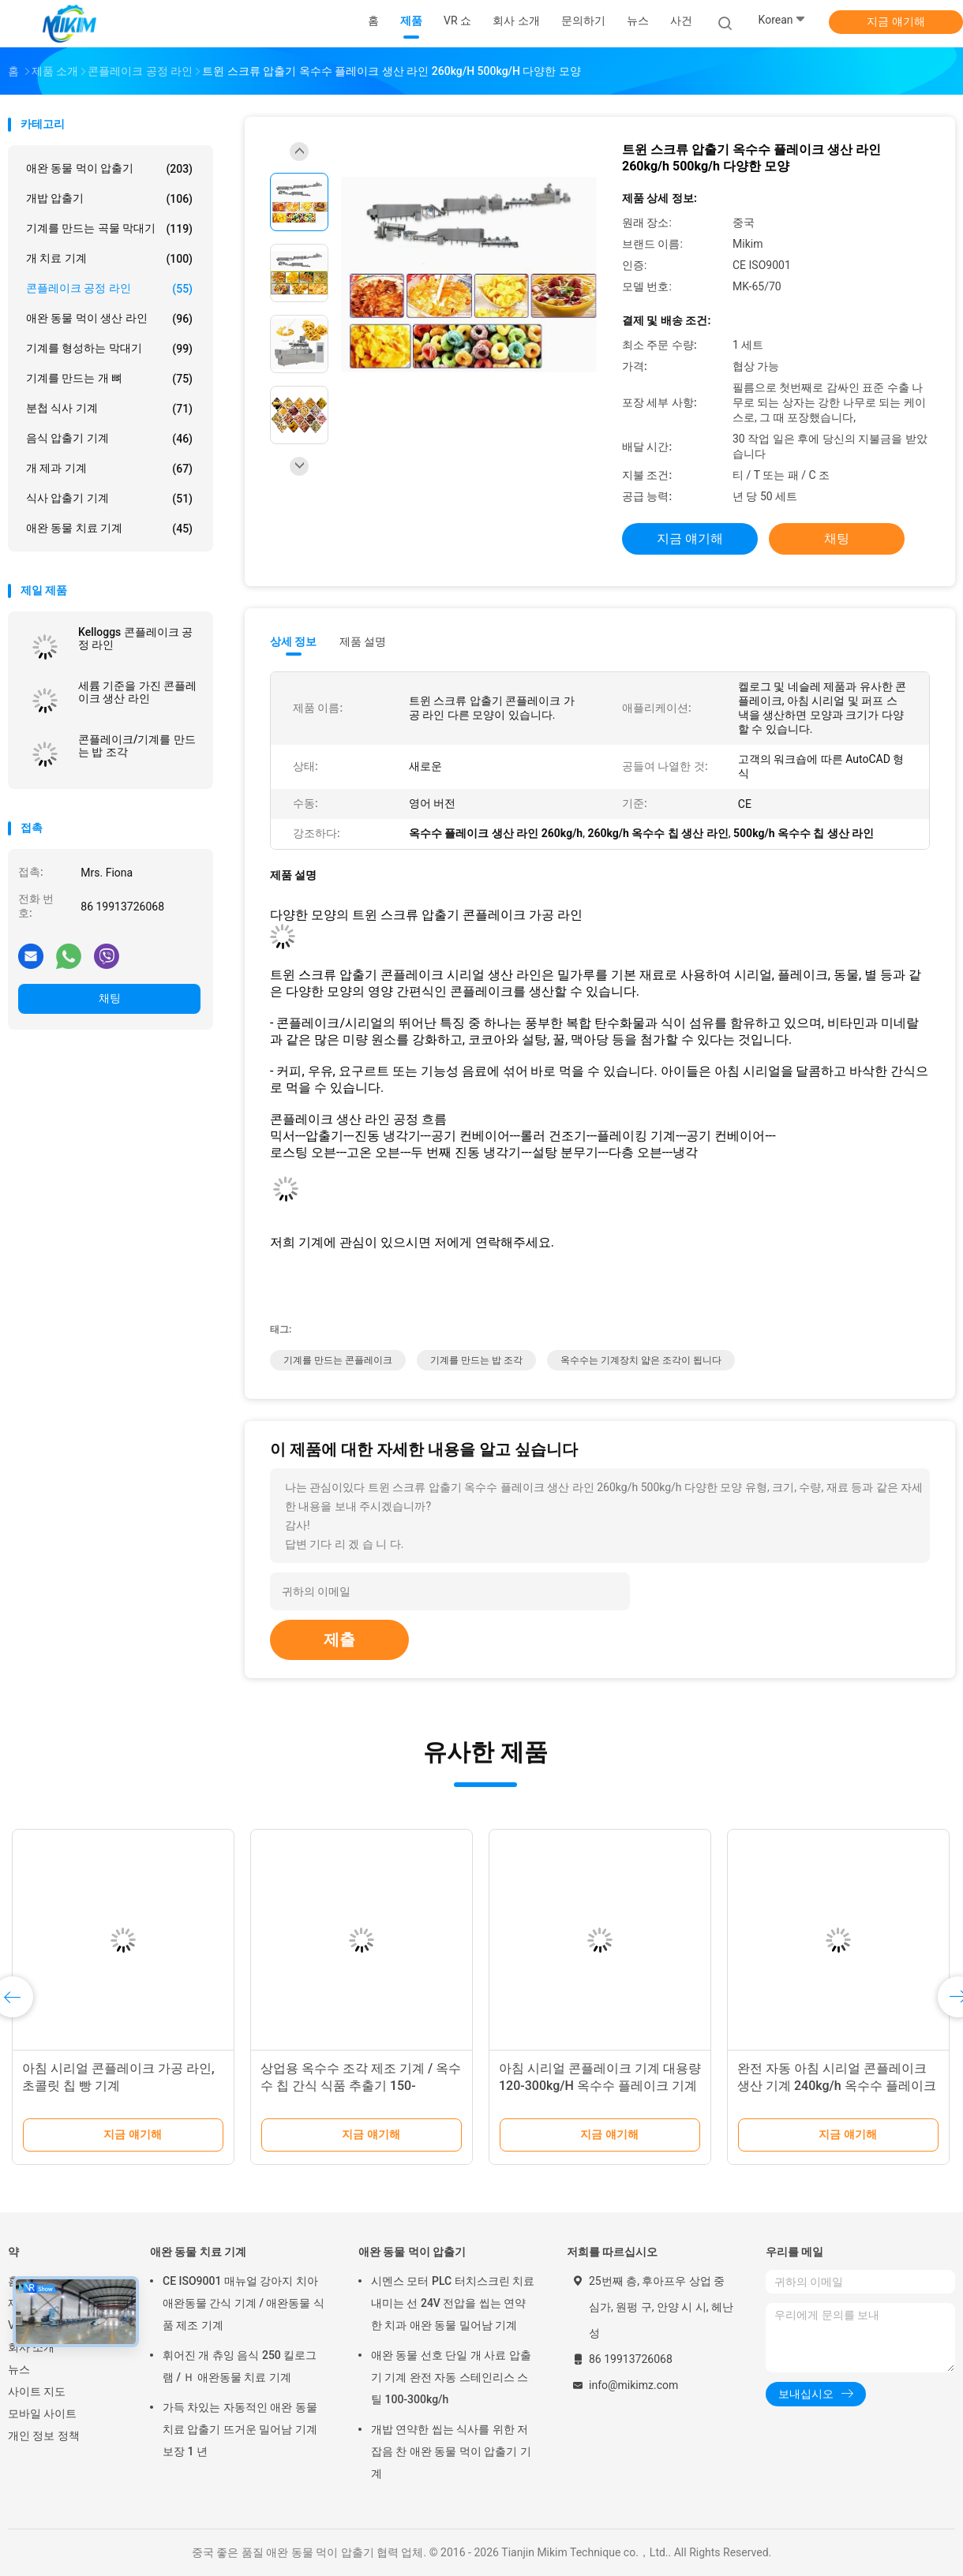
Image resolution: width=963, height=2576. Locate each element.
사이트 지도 (37, 2391)
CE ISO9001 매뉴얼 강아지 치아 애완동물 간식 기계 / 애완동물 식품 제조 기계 (243, 2303)
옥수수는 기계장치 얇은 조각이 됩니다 (640, 1360)
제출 (339, 1639)
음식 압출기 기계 (109, 439)
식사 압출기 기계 (109, 499)
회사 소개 (31, 2347)
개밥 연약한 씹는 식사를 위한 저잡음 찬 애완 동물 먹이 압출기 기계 (451, 2451)
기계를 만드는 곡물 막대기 (109, 229)
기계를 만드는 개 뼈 (109, 379)
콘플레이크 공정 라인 (109, 289)
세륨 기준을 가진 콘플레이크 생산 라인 (137, 692)
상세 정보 (293, 641)
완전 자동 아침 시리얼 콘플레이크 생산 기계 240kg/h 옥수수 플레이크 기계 (836, 2086)
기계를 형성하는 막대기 (109, 349)
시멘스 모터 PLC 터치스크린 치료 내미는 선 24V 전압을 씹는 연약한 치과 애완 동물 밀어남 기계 (452, 2303)
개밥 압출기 (109, 199)
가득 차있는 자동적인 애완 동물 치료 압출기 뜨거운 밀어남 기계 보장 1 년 (240, 2429)
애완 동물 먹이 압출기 (109, 169)
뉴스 (19, 2369)
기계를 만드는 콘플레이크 (337, 1360)
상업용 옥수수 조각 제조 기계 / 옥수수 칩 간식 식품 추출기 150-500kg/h (360, 2086)
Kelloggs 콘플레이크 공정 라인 (135, 638)
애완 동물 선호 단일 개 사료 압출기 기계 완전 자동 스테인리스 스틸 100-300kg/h (451, 2377)
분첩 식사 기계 (109, 409)
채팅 (110, 998)
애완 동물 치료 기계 (109, 529)
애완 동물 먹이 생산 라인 (109, 319)
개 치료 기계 (109, 259)
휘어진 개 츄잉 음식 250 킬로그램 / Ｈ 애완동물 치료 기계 (240, 2366)
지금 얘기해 (895, 21)
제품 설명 (362, 641)
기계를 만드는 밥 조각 (476, 1360)
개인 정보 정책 (44, 2435)
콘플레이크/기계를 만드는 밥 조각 (137, 745)
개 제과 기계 (109, 469)
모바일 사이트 (42, 2413)
